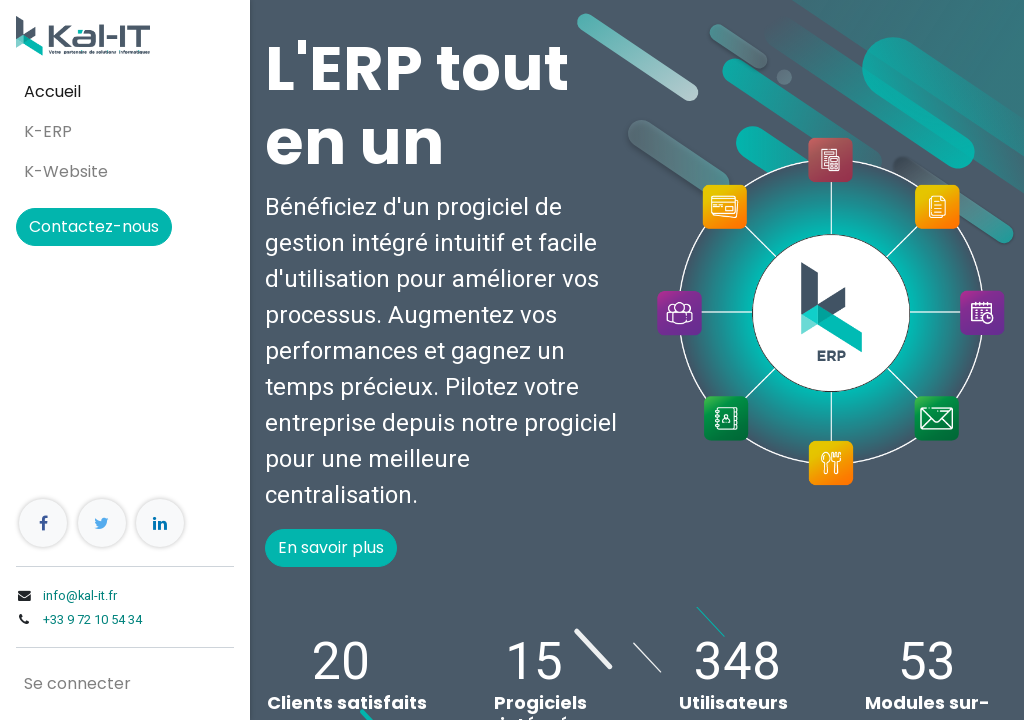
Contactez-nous (94, 226)
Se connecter (77, 683)
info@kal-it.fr (80, 595)
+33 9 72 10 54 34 (92, 619)
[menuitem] (125, 92)
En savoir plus (331, 547)
